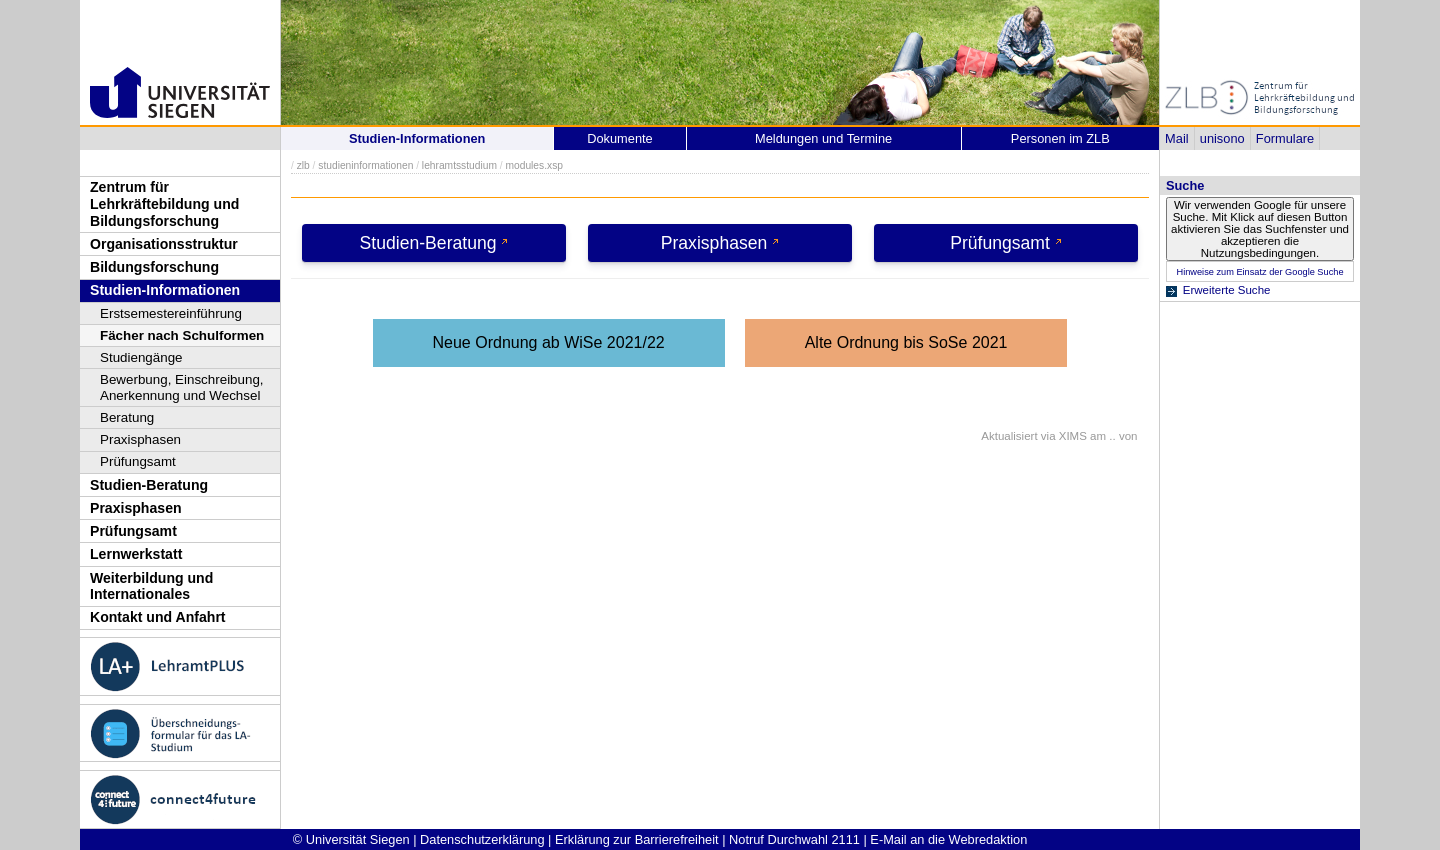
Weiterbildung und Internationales (151, 586)
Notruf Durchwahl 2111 (794, 839)
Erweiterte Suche (1227, 290)
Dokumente (619, 138)
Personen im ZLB (1060, 138)
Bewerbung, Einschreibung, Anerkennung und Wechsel (182, 387)
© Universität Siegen (351, 839)
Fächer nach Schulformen (182, 335)
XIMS (1073, 436)
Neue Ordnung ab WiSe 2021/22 (549, 342)
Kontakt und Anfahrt (158, 617)
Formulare (1285, 138)
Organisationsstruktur (164, 244)
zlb (303, 165)
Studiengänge (141, 357)
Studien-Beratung (149, 485)
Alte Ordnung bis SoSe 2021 (906, 342)
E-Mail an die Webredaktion (948, 839)
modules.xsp (533, 165)
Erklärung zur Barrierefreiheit (637, 839)
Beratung (127, 417)
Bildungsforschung (154, 267)
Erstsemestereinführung (171, 313)
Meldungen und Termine (823, 138)
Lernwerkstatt (136, 554)
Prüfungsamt (138, 461)
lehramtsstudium (459, 165)
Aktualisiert (1009, 436)
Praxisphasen (140, 439)
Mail (1176, 138)
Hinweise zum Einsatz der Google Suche (1259, 272)
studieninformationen (365, 165)
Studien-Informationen (165, 290)
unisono (1222, 138)
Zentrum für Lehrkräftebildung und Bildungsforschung (164, 203)
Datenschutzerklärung (482, 839)
